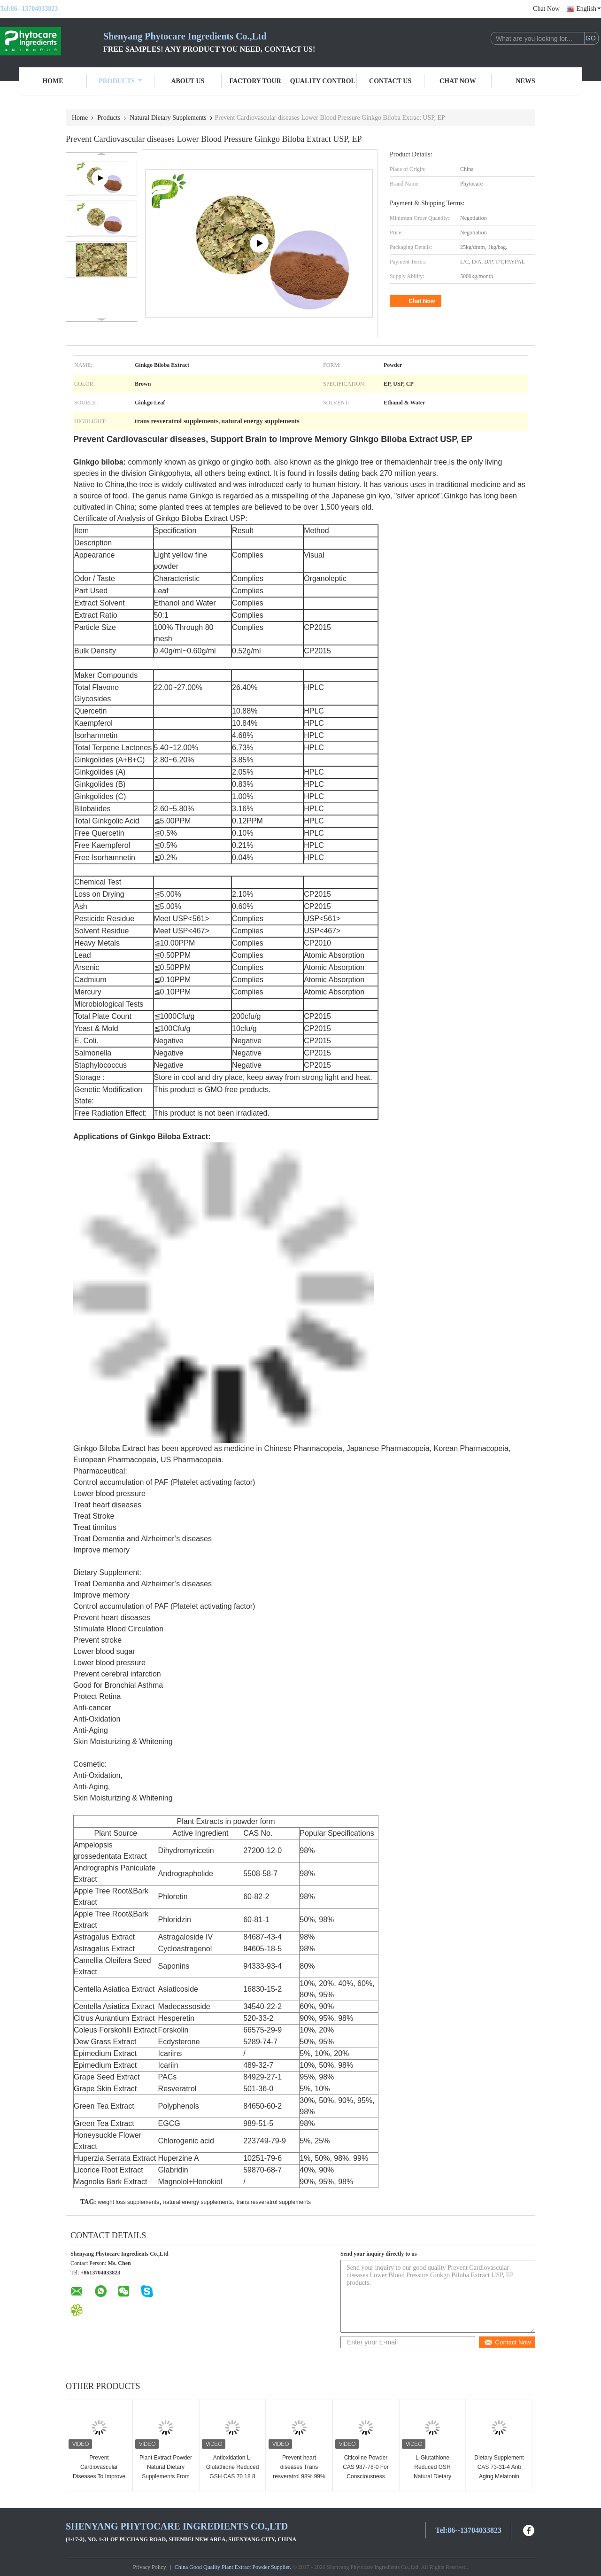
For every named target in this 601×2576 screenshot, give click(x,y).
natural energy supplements (197, 2202)
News (525, 81)
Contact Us (390, 81)
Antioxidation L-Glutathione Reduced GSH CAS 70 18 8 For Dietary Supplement (232, 2476)
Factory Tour (255, 81)
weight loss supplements (128, 2202)
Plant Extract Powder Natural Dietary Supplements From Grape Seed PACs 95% (165, 2476)
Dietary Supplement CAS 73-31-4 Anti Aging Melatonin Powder (499, 2471)
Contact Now (507, 2342)
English (588, 8)
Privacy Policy (149, 2567)
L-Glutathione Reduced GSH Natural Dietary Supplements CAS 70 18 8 (433, 2476)
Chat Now (546, 8)
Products (120, 81)
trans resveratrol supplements (274, 2202)
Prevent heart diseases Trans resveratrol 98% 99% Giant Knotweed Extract (299, 2476)
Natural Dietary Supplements (168, 117)
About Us (187, 81)
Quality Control (322, 81)
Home (52, 81)
